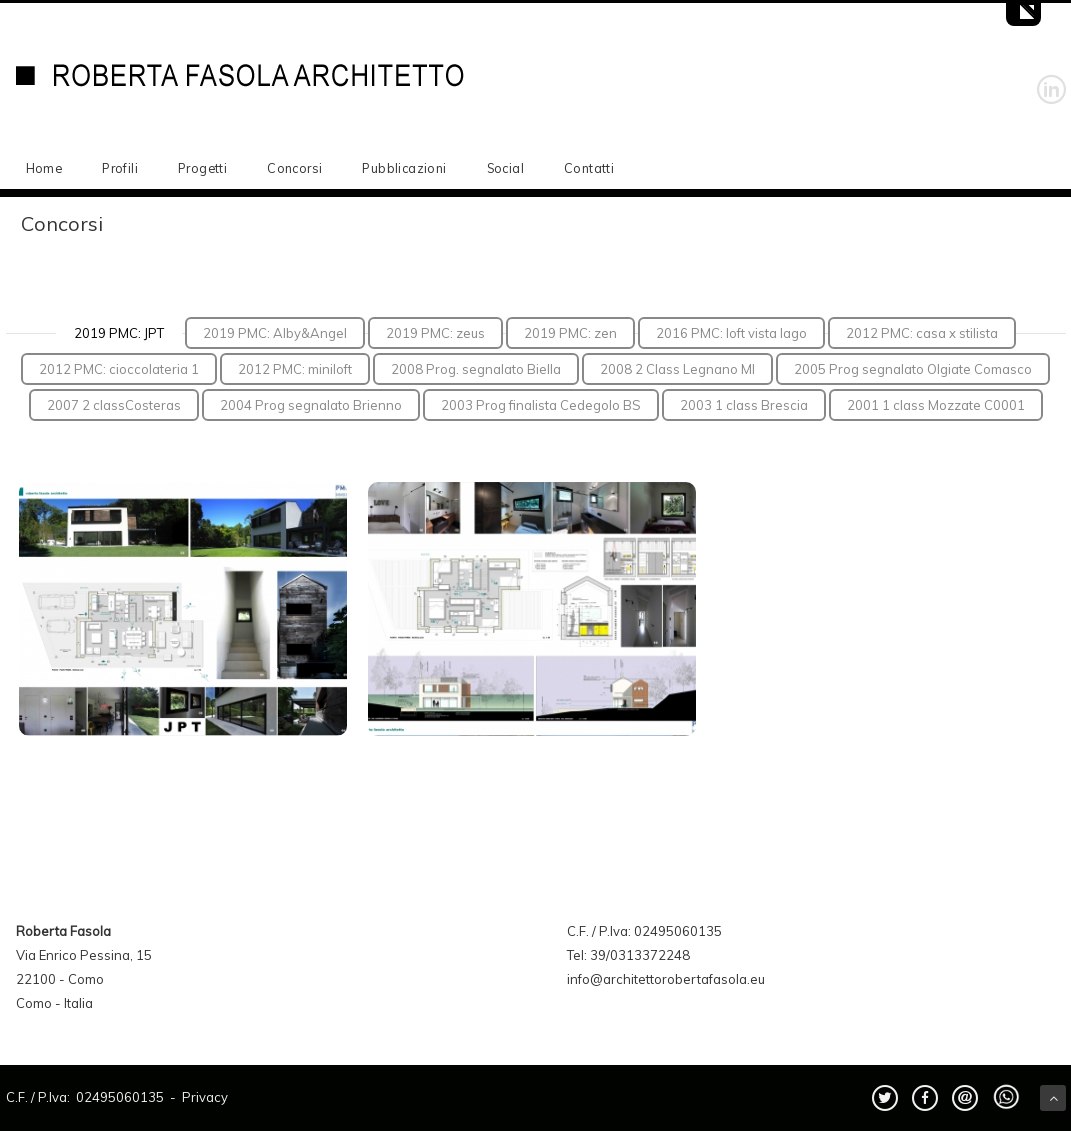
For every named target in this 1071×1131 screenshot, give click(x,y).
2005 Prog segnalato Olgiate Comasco (913, 369)
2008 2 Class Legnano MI (677, 369)
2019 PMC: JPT (119, 333)
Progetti (202, 168)
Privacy (205, 1097)
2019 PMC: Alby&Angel (275, 333)
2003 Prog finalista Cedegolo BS (541, 405)
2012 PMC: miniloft (295, 369)
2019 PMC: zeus (435, 333)
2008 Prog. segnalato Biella (476, 369)
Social (505, 168)
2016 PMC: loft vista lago (731, 333)
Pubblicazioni (404, 168)
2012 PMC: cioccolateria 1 (119, 369)
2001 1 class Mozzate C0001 (936, 405)
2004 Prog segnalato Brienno (311, 405)
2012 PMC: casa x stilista (922, 333)
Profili (120, 168)
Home (44, 168)
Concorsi (294, 168)
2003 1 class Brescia (744, 405)
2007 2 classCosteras (114, 405)
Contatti (589, 168)
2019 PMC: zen (570, 333)
